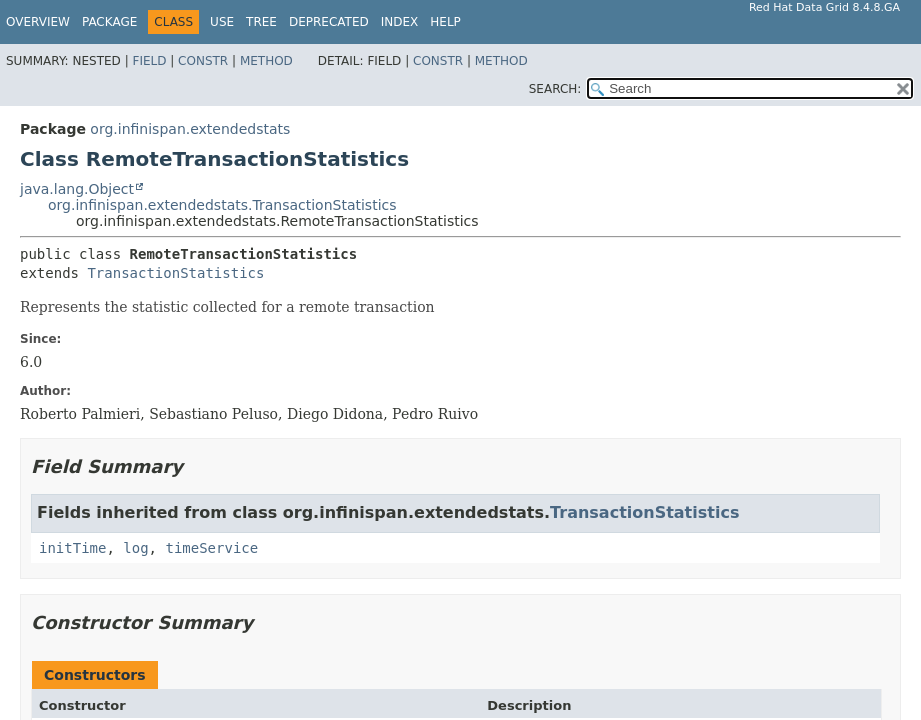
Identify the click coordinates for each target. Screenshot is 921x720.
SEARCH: (555, 89)
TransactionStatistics (175, 273)
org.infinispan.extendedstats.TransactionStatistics (222, 205)
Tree (261, 22)
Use (222, 22)
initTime (72, 548)
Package (109, 22)
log (135, 548)
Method (266, 61)
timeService (211, 548)
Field (149, 61)
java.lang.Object (77, 189)
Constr (203, 61)
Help (445, 22)
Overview (38, 22)
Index (400, 22)
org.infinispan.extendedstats (190, 129)
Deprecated (329, 22)
